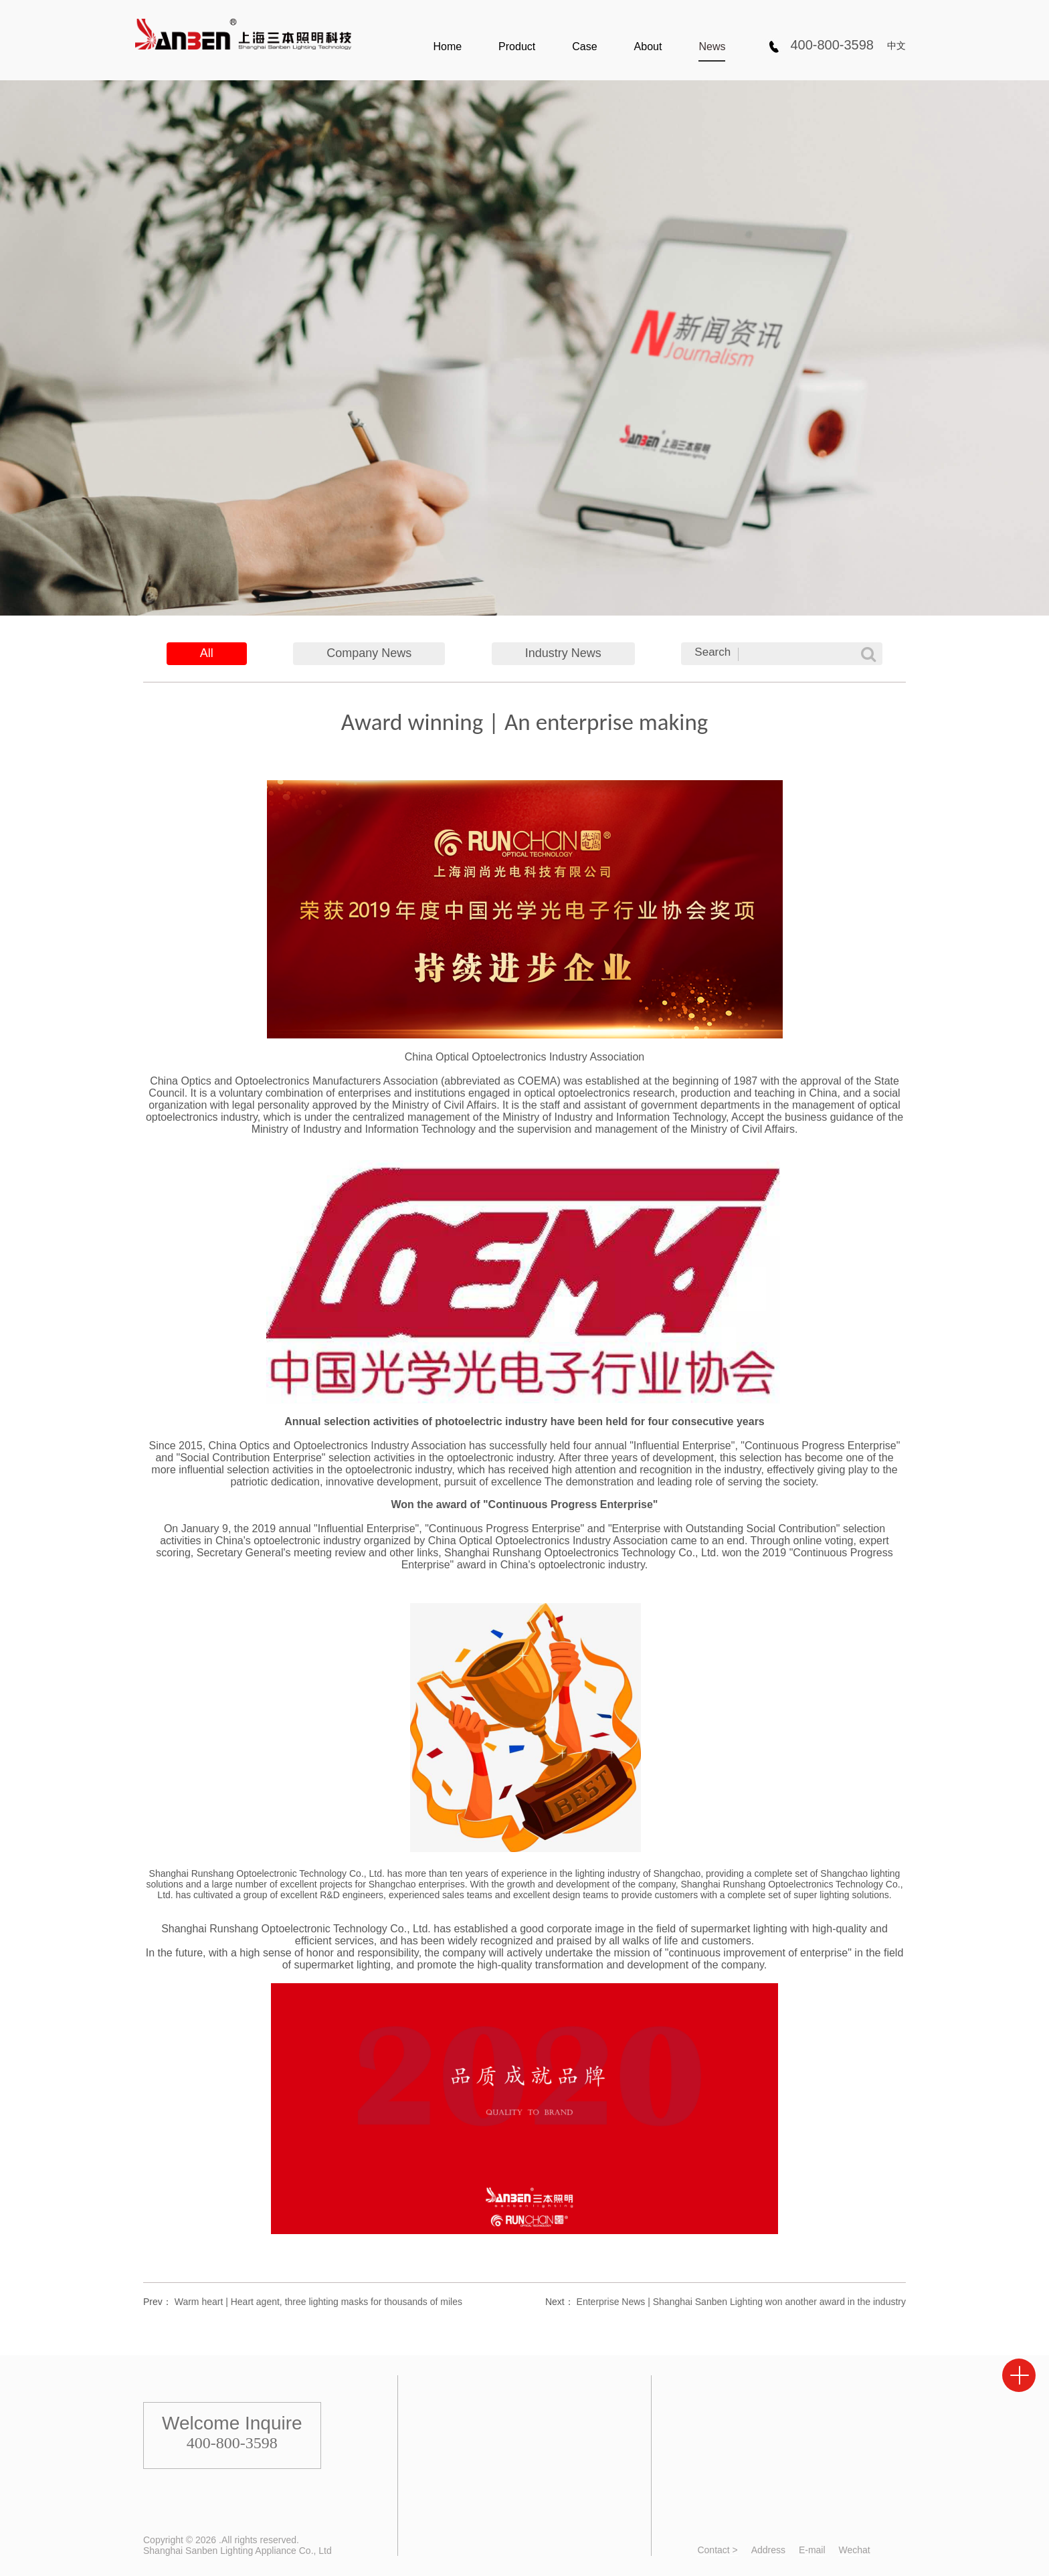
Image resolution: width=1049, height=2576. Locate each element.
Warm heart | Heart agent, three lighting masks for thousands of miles (318, 2301)
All (206, 653)
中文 (896, 45)
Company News (368, 653)
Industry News (563, 653)
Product (516, 46)
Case (584, 46)
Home (447, 46)
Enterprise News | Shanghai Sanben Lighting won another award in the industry (741, 2301)
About (648, 46)
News (711, 46)
